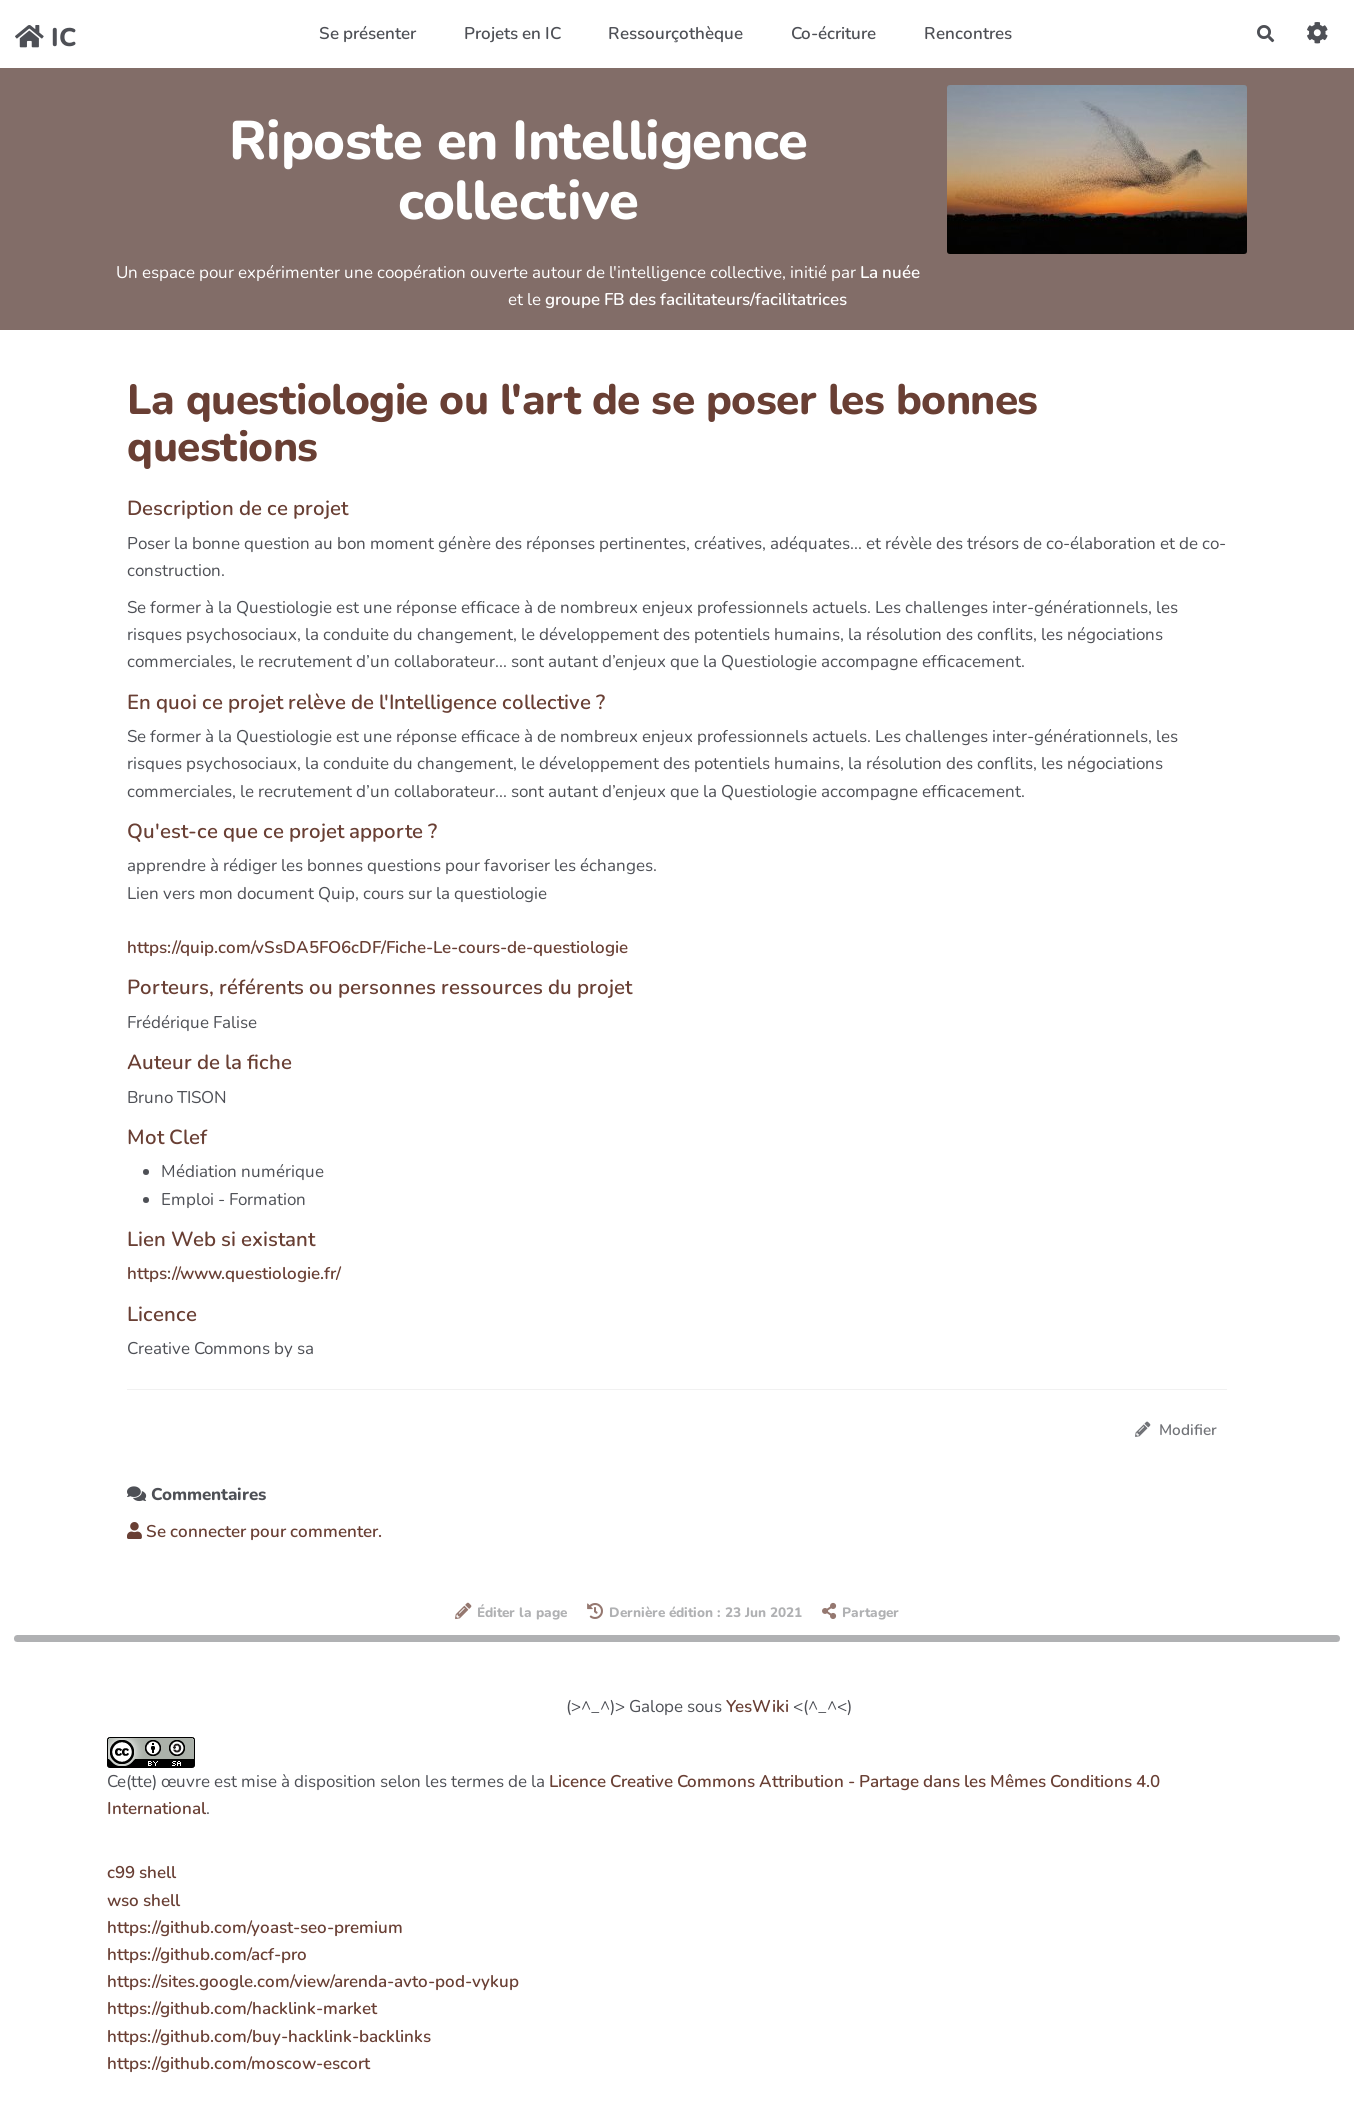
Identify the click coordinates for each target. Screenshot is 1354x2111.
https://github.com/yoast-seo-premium (255, 1927)
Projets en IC (512, 33)
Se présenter (367, 33)
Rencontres (968, 33)
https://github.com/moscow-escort (238, 2063)
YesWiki (757, 1706)
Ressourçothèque (675, 33)
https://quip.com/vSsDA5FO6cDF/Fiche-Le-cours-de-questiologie (377, 947)
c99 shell (141, 1872)
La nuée (890, 272)
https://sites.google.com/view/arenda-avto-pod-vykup (313, 1981)
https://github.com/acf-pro (207, 1954)
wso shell (143, 1900)
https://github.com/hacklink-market (242, 2008)
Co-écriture (833, 33)
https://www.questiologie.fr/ (234, 1273)
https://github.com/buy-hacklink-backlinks (269, 2036)
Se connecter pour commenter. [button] (254, 1531)
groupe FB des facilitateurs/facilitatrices (696, 299)
